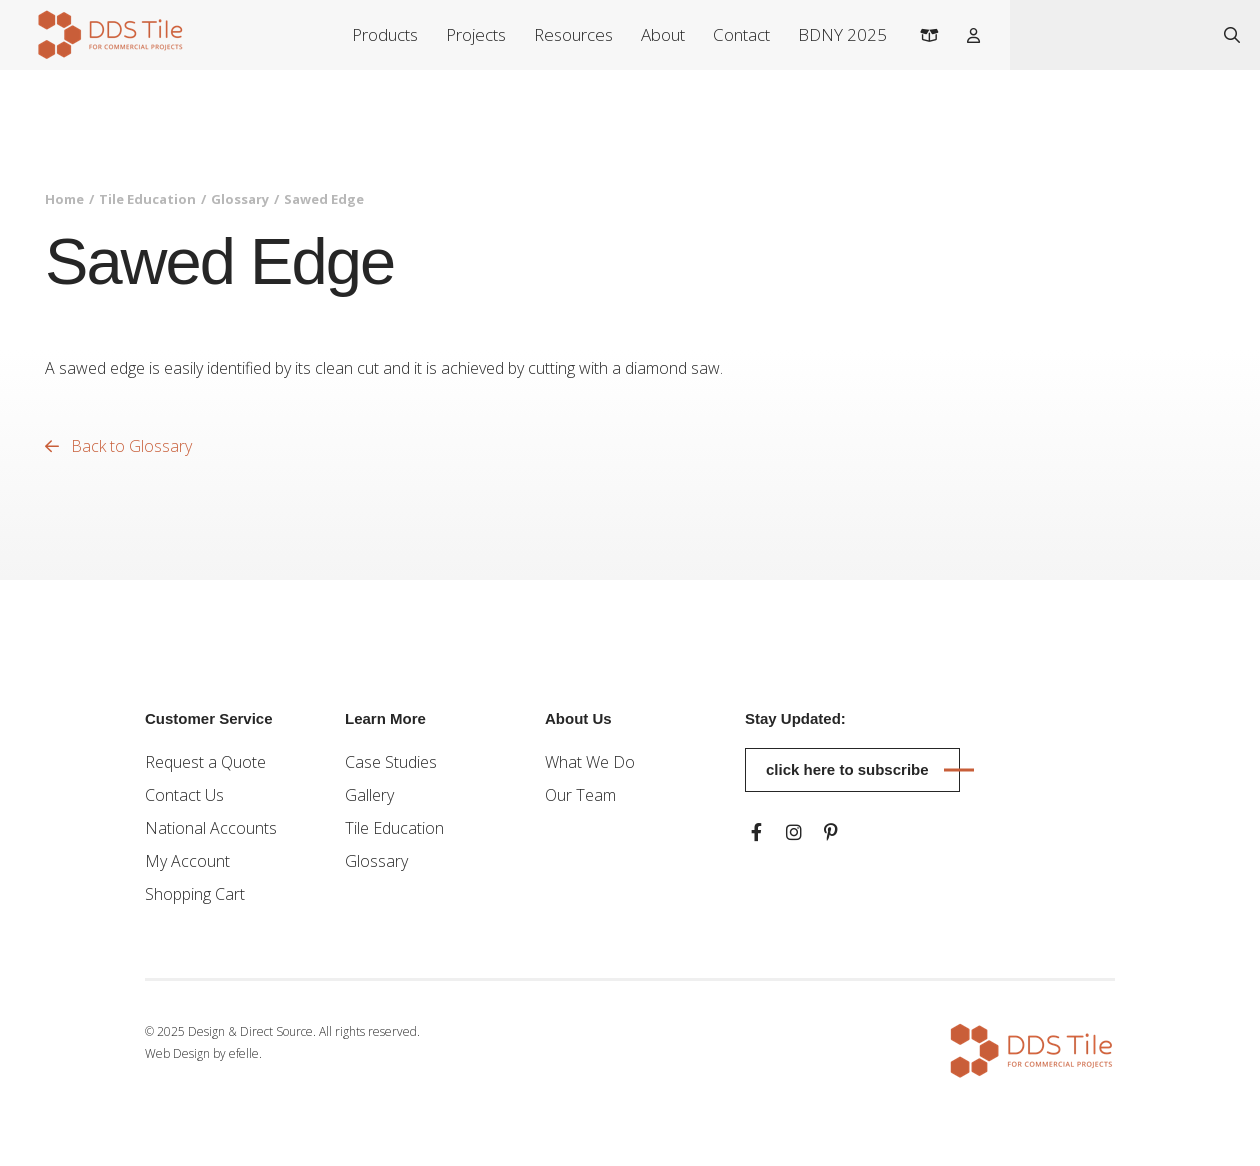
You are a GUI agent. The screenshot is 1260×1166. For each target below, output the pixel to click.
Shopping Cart (195, 894)
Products (385, 34)
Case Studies (391, 762)
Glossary (240, 199)
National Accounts (211, 828)
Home (64, 199)
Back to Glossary (118, 446)
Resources (573, 34)
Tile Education (147, 199)
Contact (741, 34)
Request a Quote (205, 762)
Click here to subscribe (847, 769)
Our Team (580, 795)
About (663, 34)
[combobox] (1107, 35)
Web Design (177, 1053)
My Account (187, 861)
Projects (476, 34)
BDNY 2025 (842, 34)
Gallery (369, 795)
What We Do (590, 762)
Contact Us (184, 795)
